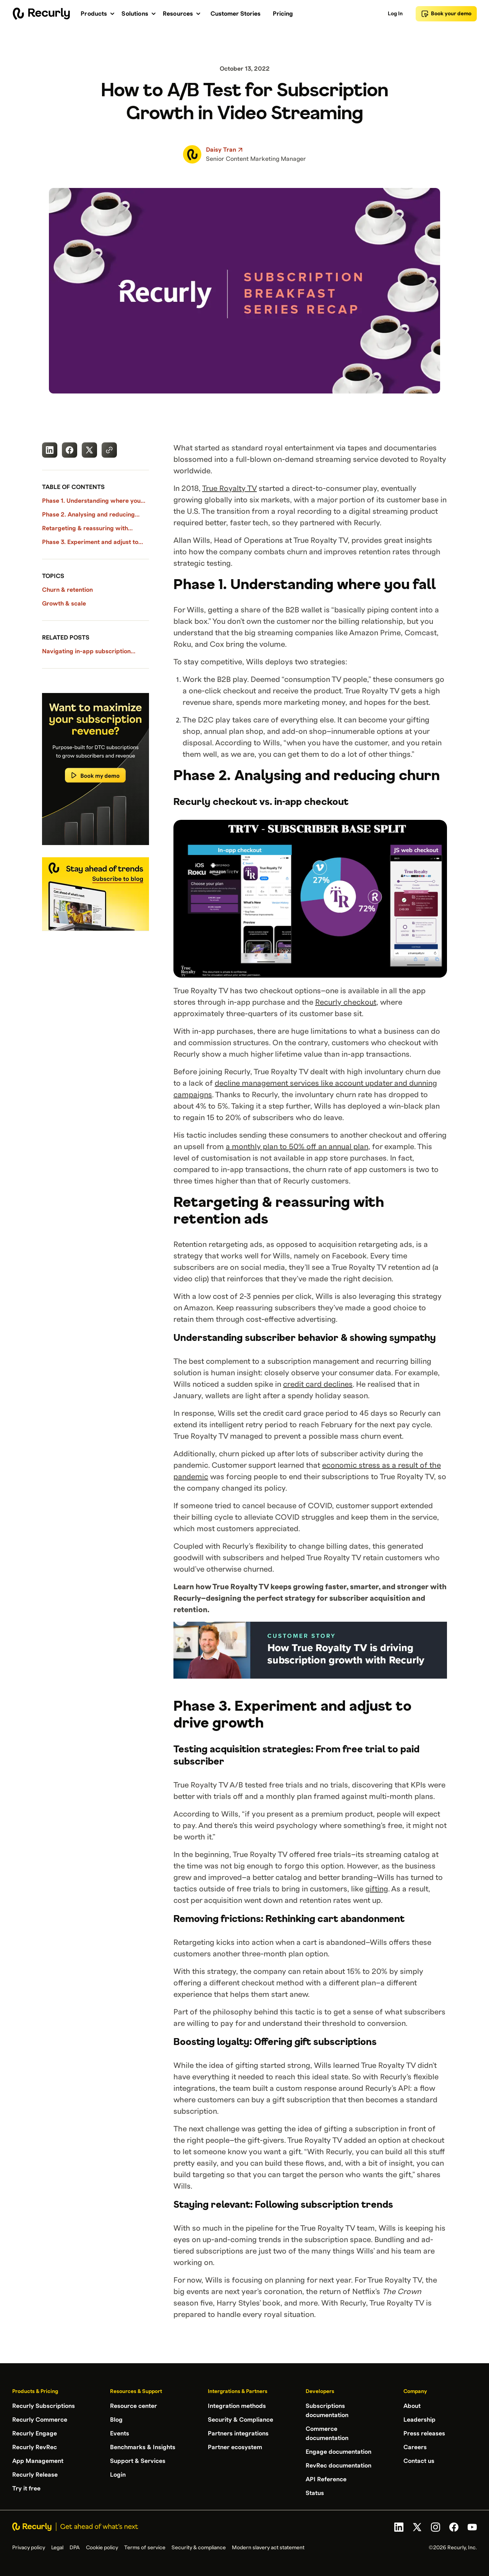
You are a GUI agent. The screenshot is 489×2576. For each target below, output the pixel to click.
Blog (116, 2420)
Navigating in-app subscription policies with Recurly (86, 652)
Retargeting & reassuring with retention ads (85, 529)
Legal (57, 2547)
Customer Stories (235, 14)
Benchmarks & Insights (142, 2447)
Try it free (26, 2488)
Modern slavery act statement (268, 2547)
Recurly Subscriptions (43, 2406)
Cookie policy (102, 2547)
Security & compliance (199, 2547)
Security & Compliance (240, 2420)
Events (119, 2433)
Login (118, 2475)
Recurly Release (35, 2475)
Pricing (283, 14)
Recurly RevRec (34, 2447)
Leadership (419, 2420)
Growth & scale (64, 604)
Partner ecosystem (235, 2447)
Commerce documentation (327, 2433)
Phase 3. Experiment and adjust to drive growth (90, 543)
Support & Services (137, 2461)
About (412, 2406)
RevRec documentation (338, 2466)
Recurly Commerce (39, 2420)
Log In (395, 13)
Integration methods (237, 2406)
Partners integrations (238, 2433)
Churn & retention (67, 590)
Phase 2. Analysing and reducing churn (88, 515)
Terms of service (144, 2547)
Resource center (133, 2406)
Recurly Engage (34, 2433)
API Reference (326, 2479)
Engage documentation (338, 2452)
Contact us (418, 2461)
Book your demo (446, 14)
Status (315, 2493)
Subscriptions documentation (327, 2410)
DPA (75, 2547)
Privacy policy (28, 2547)
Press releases (424, 2433)
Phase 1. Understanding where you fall (91, 501)
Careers (415, 2447)
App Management (37, 2461)
